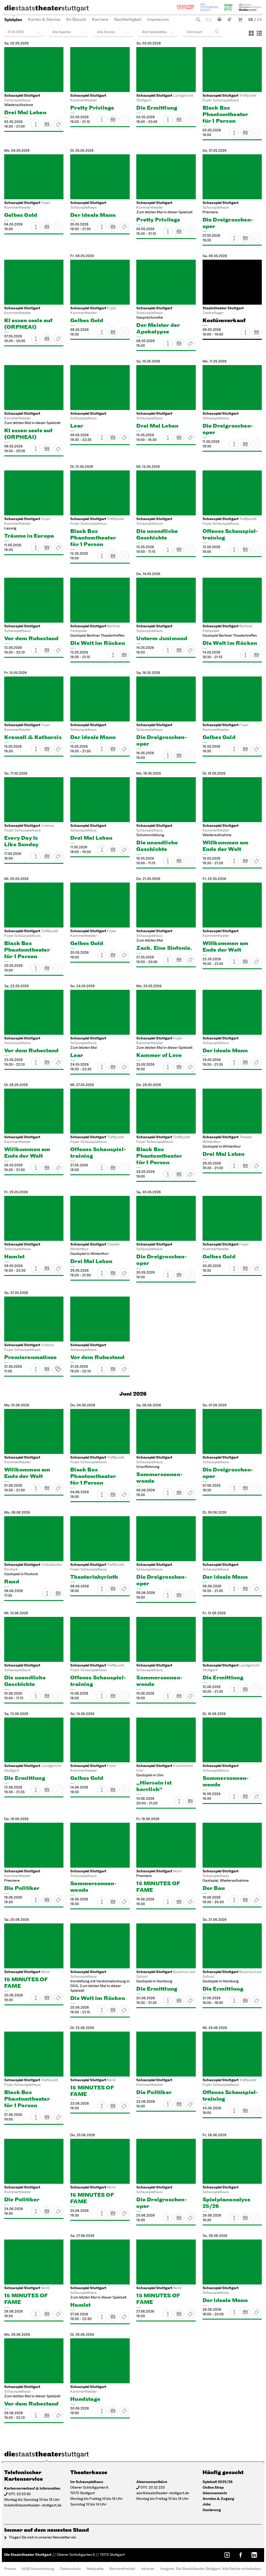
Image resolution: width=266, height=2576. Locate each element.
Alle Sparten (61, 32)
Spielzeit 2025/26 (218, 2482)
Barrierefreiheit (122, 2569)
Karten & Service (44, 20)
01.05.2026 (15, 32)
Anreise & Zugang (218, 2499)
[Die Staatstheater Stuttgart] (46, 8)
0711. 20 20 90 (19, 2494)
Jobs (207, 2504)
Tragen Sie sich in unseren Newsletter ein (42, 2537)
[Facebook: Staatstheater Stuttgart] (240, 2555)
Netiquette (95, 2569)
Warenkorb (240, 20)
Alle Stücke (106, 32)
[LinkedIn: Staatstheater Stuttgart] (254, 2555)
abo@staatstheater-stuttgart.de (162, 2493)
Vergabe (167, 2569)
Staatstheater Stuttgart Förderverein (250, 7)
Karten (58, 124)
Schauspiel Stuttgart (228, 7)
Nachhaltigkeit (127, 20)
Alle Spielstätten (154, 32)
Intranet (147, 2569)
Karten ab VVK (58, 1369)
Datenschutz (70, 2569)
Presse (10, 2569)
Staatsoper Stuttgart (185, 7)
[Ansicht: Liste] (259, 33)
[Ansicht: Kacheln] (251, 33)
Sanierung (212, 2510)
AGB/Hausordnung (38, 2569)
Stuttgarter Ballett (209, 7)
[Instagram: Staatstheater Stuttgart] (227, 2555)
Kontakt (209, 20)
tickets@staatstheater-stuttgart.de (32, 2505)
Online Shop (213, 2487)
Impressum (158, 20)
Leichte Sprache (219, 19)
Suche (198, 20)
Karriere (100, 20)
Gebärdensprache (229, 19)
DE (250, 20)
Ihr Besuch (76, 20)
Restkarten (256, 749)
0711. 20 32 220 (152, 2488)
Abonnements (215, 2493)
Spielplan (13, 19)
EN (259, 20)
